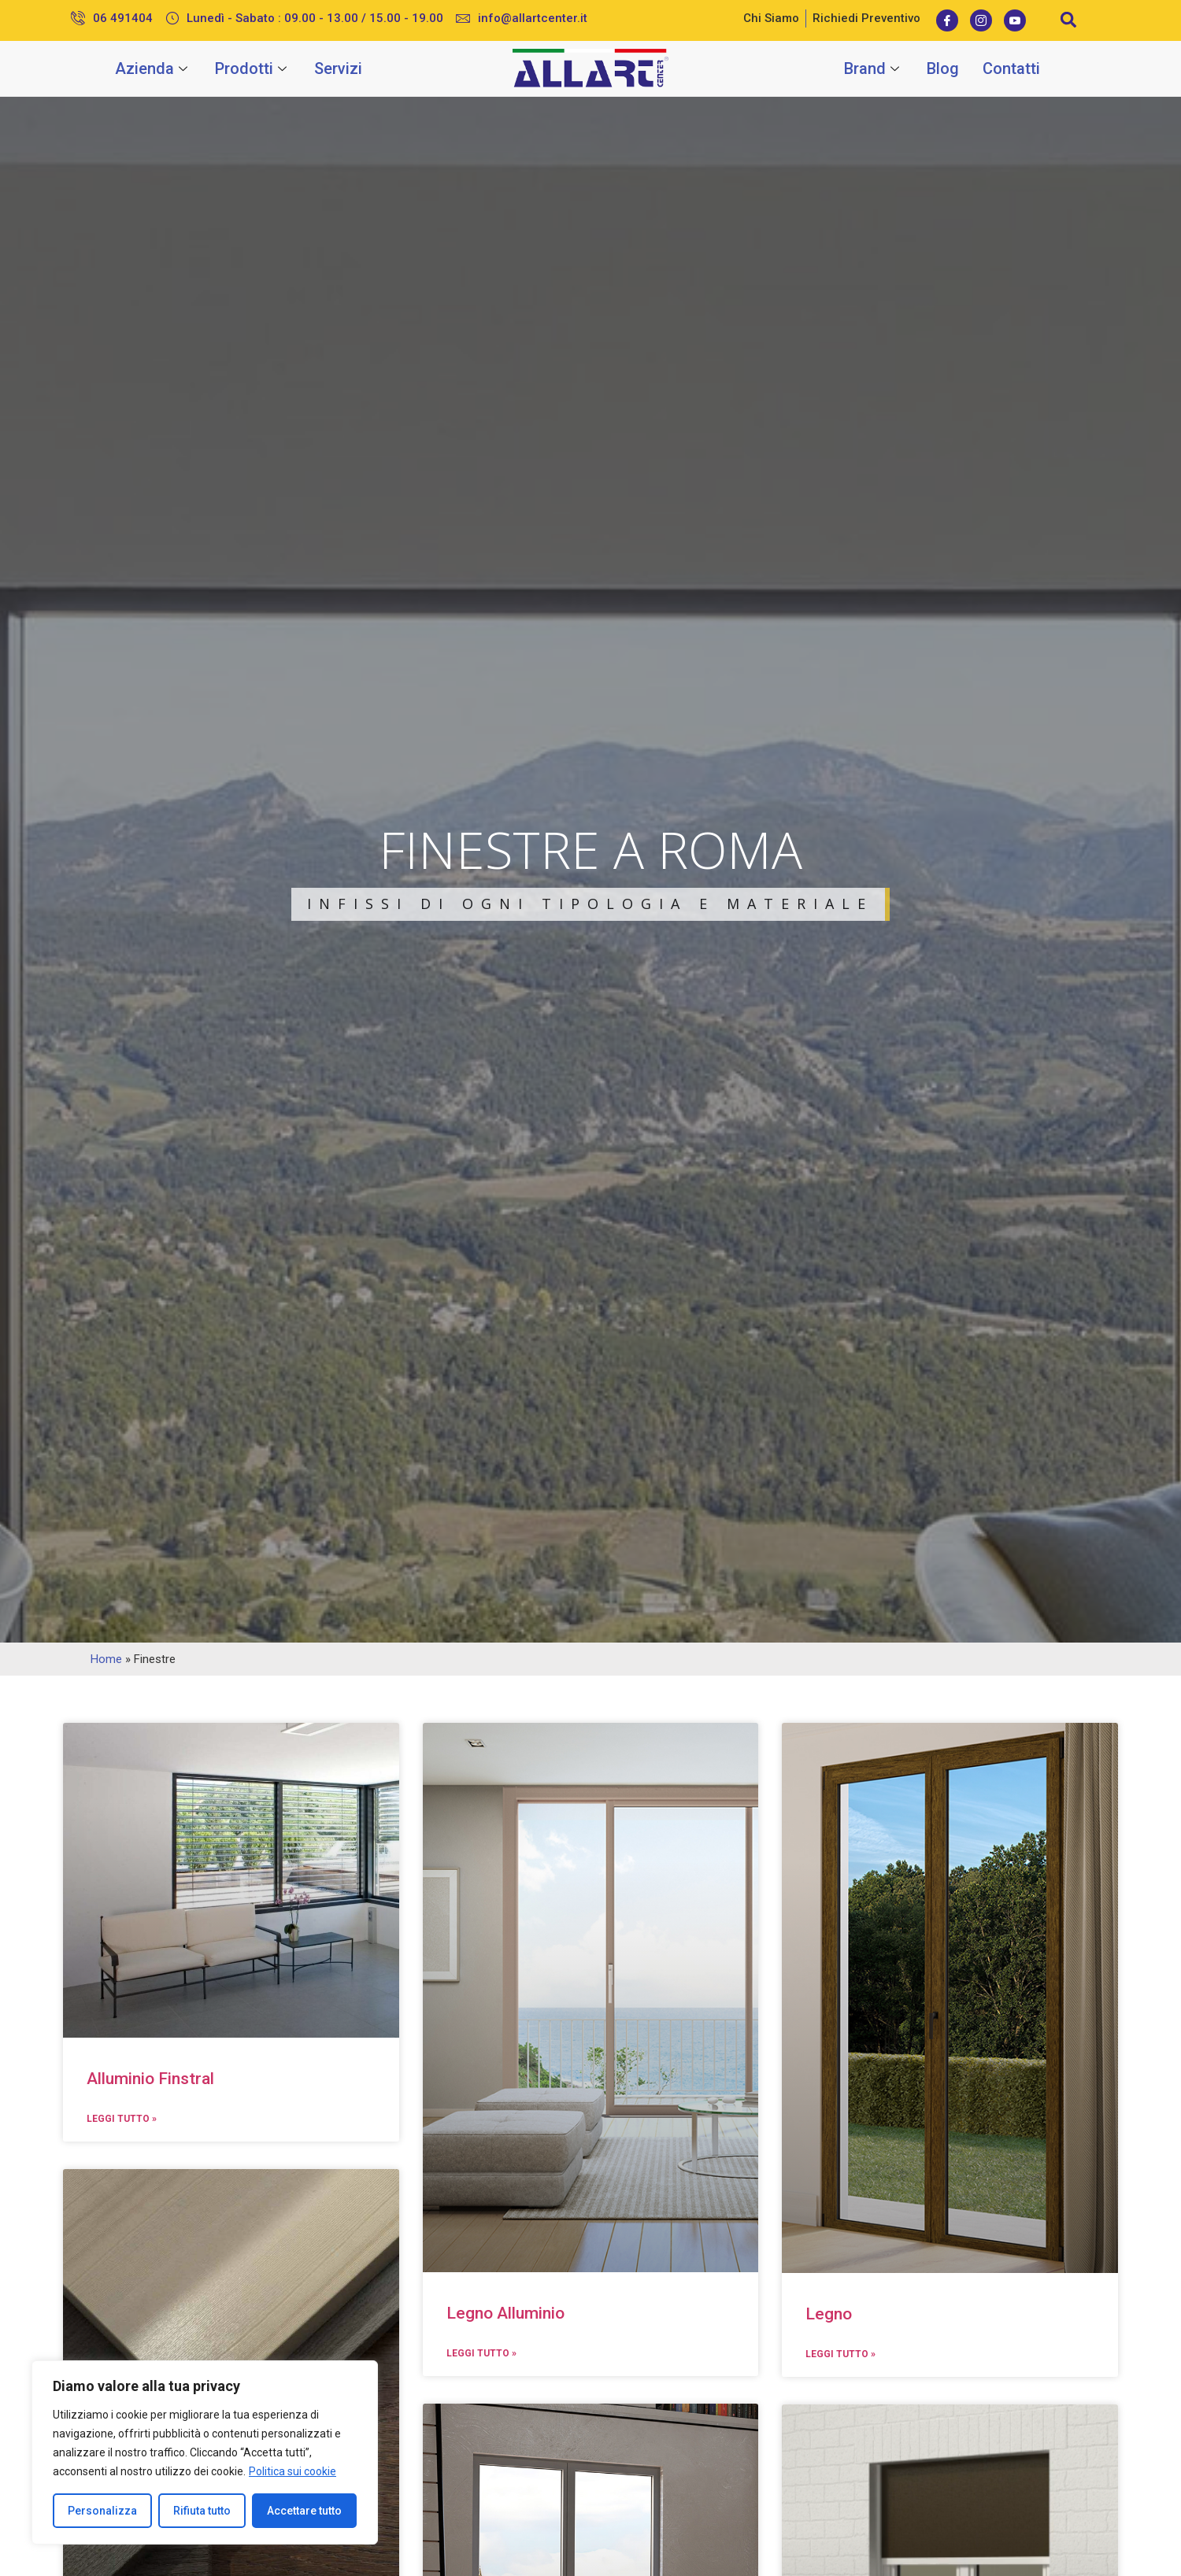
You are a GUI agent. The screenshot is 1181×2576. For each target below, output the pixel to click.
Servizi (338, 68)
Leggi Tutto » (122, 2118)
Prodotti (253, 68)
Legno (828, 2313)
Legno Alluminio (505, 2313)
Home (106, 1659)
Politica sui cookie (292, 2471)
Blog (943, 68)
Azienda (153, 68)
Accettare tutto (304, 2510)
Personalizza (102, 2510)
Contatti (1011, 68)
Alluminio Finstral (150, 2078)
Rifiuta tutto (202, 2510)
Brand (873, 68)
